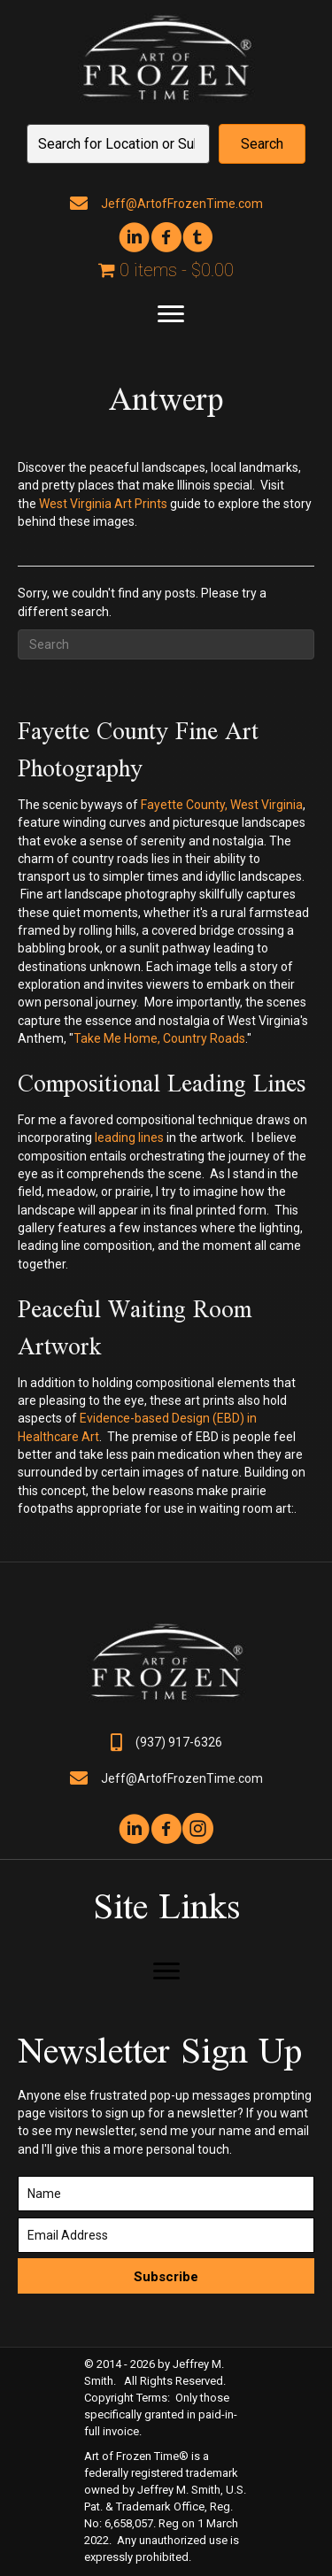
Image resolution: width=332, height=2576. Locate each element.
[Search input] (118, 144)
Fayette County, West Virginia (222, 805)
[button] (262, 144)
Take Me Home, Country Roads (159, 1038)
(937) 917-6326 (178, 1742)
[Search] (166, 644)
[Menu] (171, 314)
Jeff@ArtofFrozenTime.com (182, 204)
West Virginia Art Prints (103, 504)
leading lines (129, 1137)
